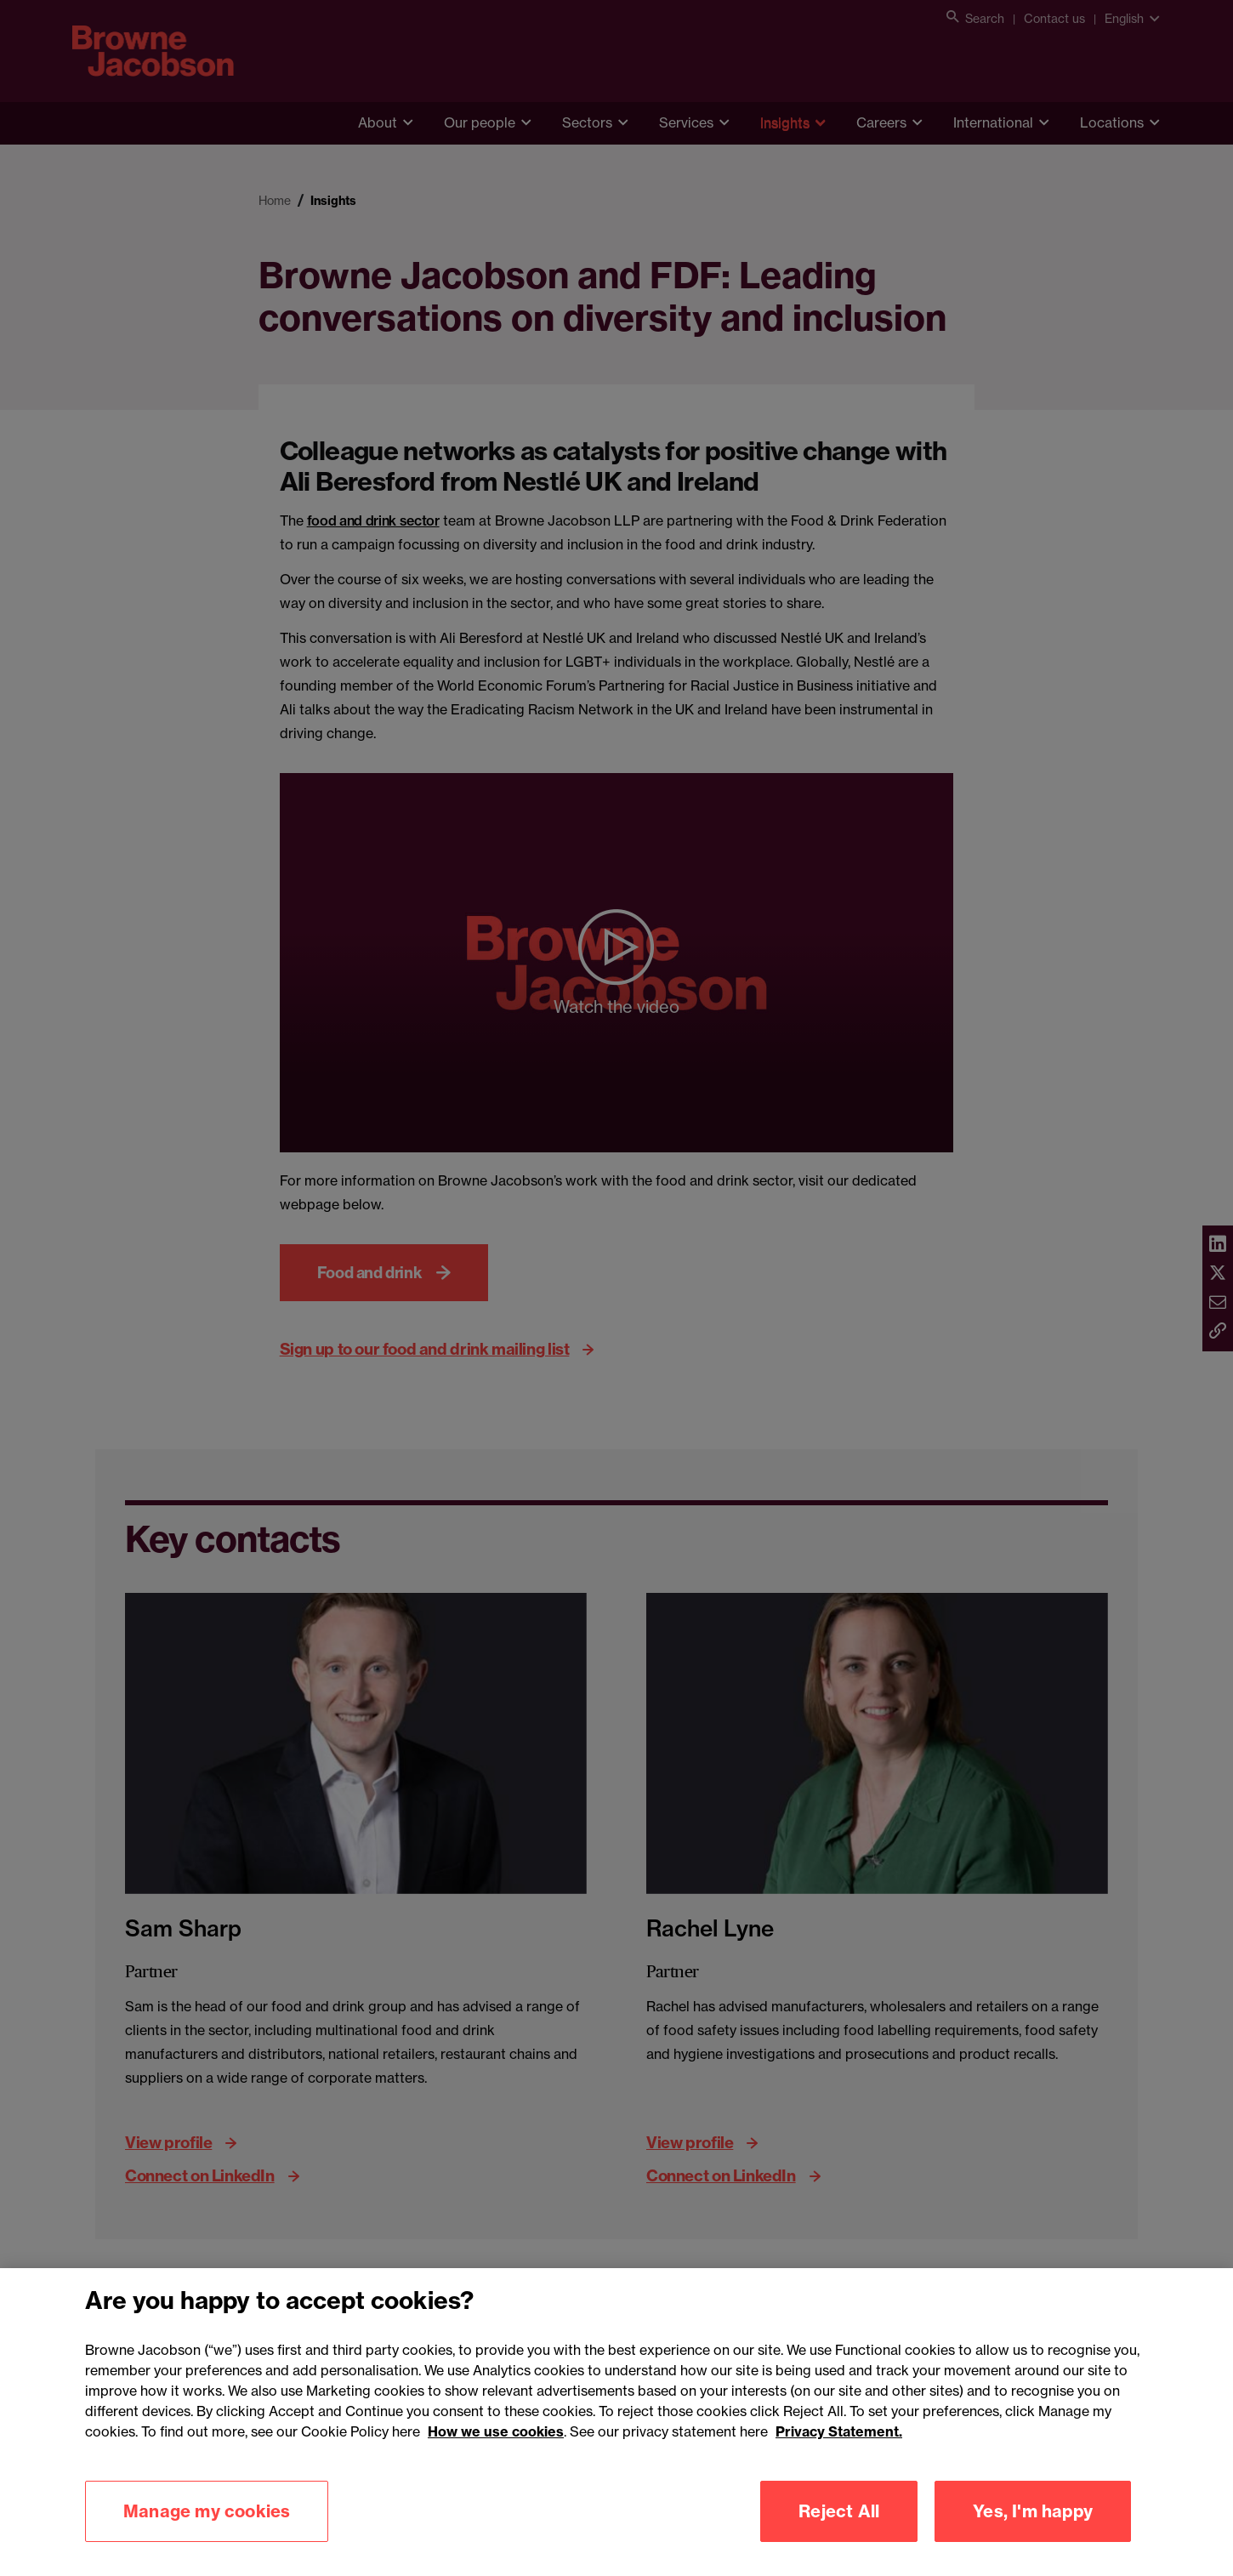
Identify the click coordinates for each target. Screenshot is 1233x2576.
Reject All (838, 2539)
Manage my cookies (206, 2539)
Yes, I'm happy (1033, 2539)
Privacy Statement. (839, 2459)
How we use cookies (496, 2459)
